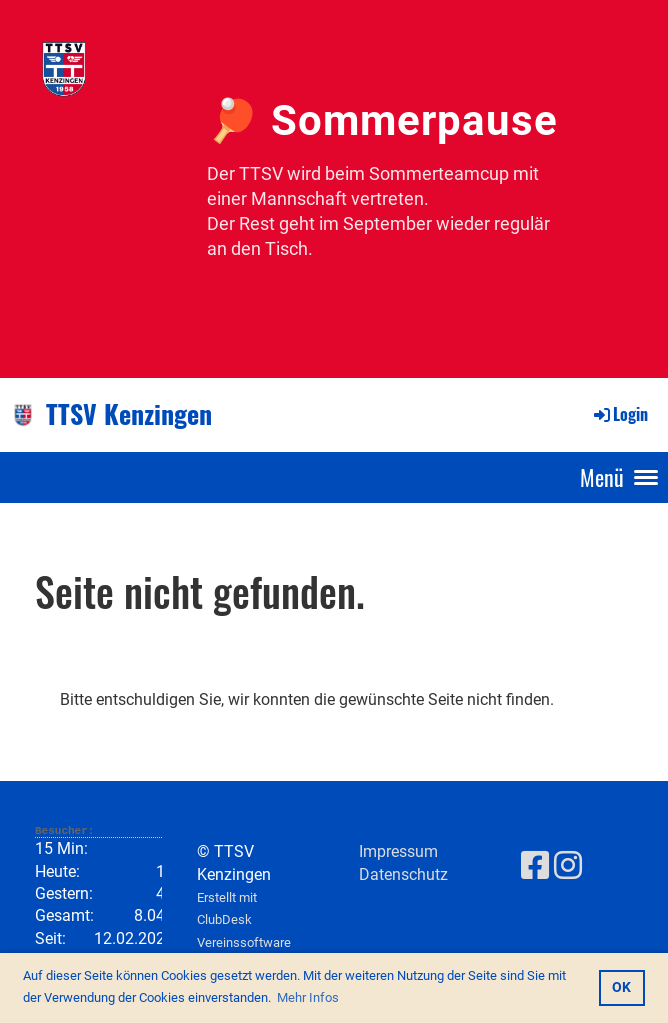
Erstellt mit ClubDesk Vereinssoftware (244, 920)
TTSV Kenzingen (129, 414)
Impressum (398, 851)
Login (619, 414)
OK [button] (621, 987)
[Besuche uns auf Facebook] (535, 866)
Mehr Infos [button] (308, 997)
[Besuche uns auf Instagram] (568, 866)
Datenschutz (403, 874)
